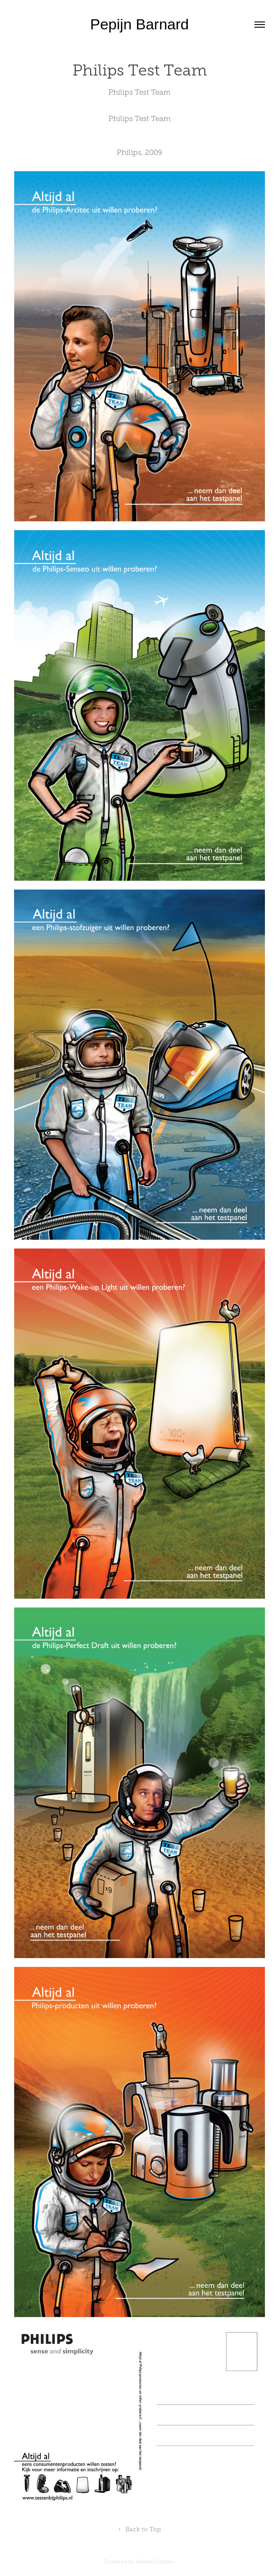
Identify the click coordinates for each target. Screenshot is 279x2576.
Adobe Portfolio (155, 2561)
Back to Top (139, 2529)
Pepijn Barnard (139, 24)
